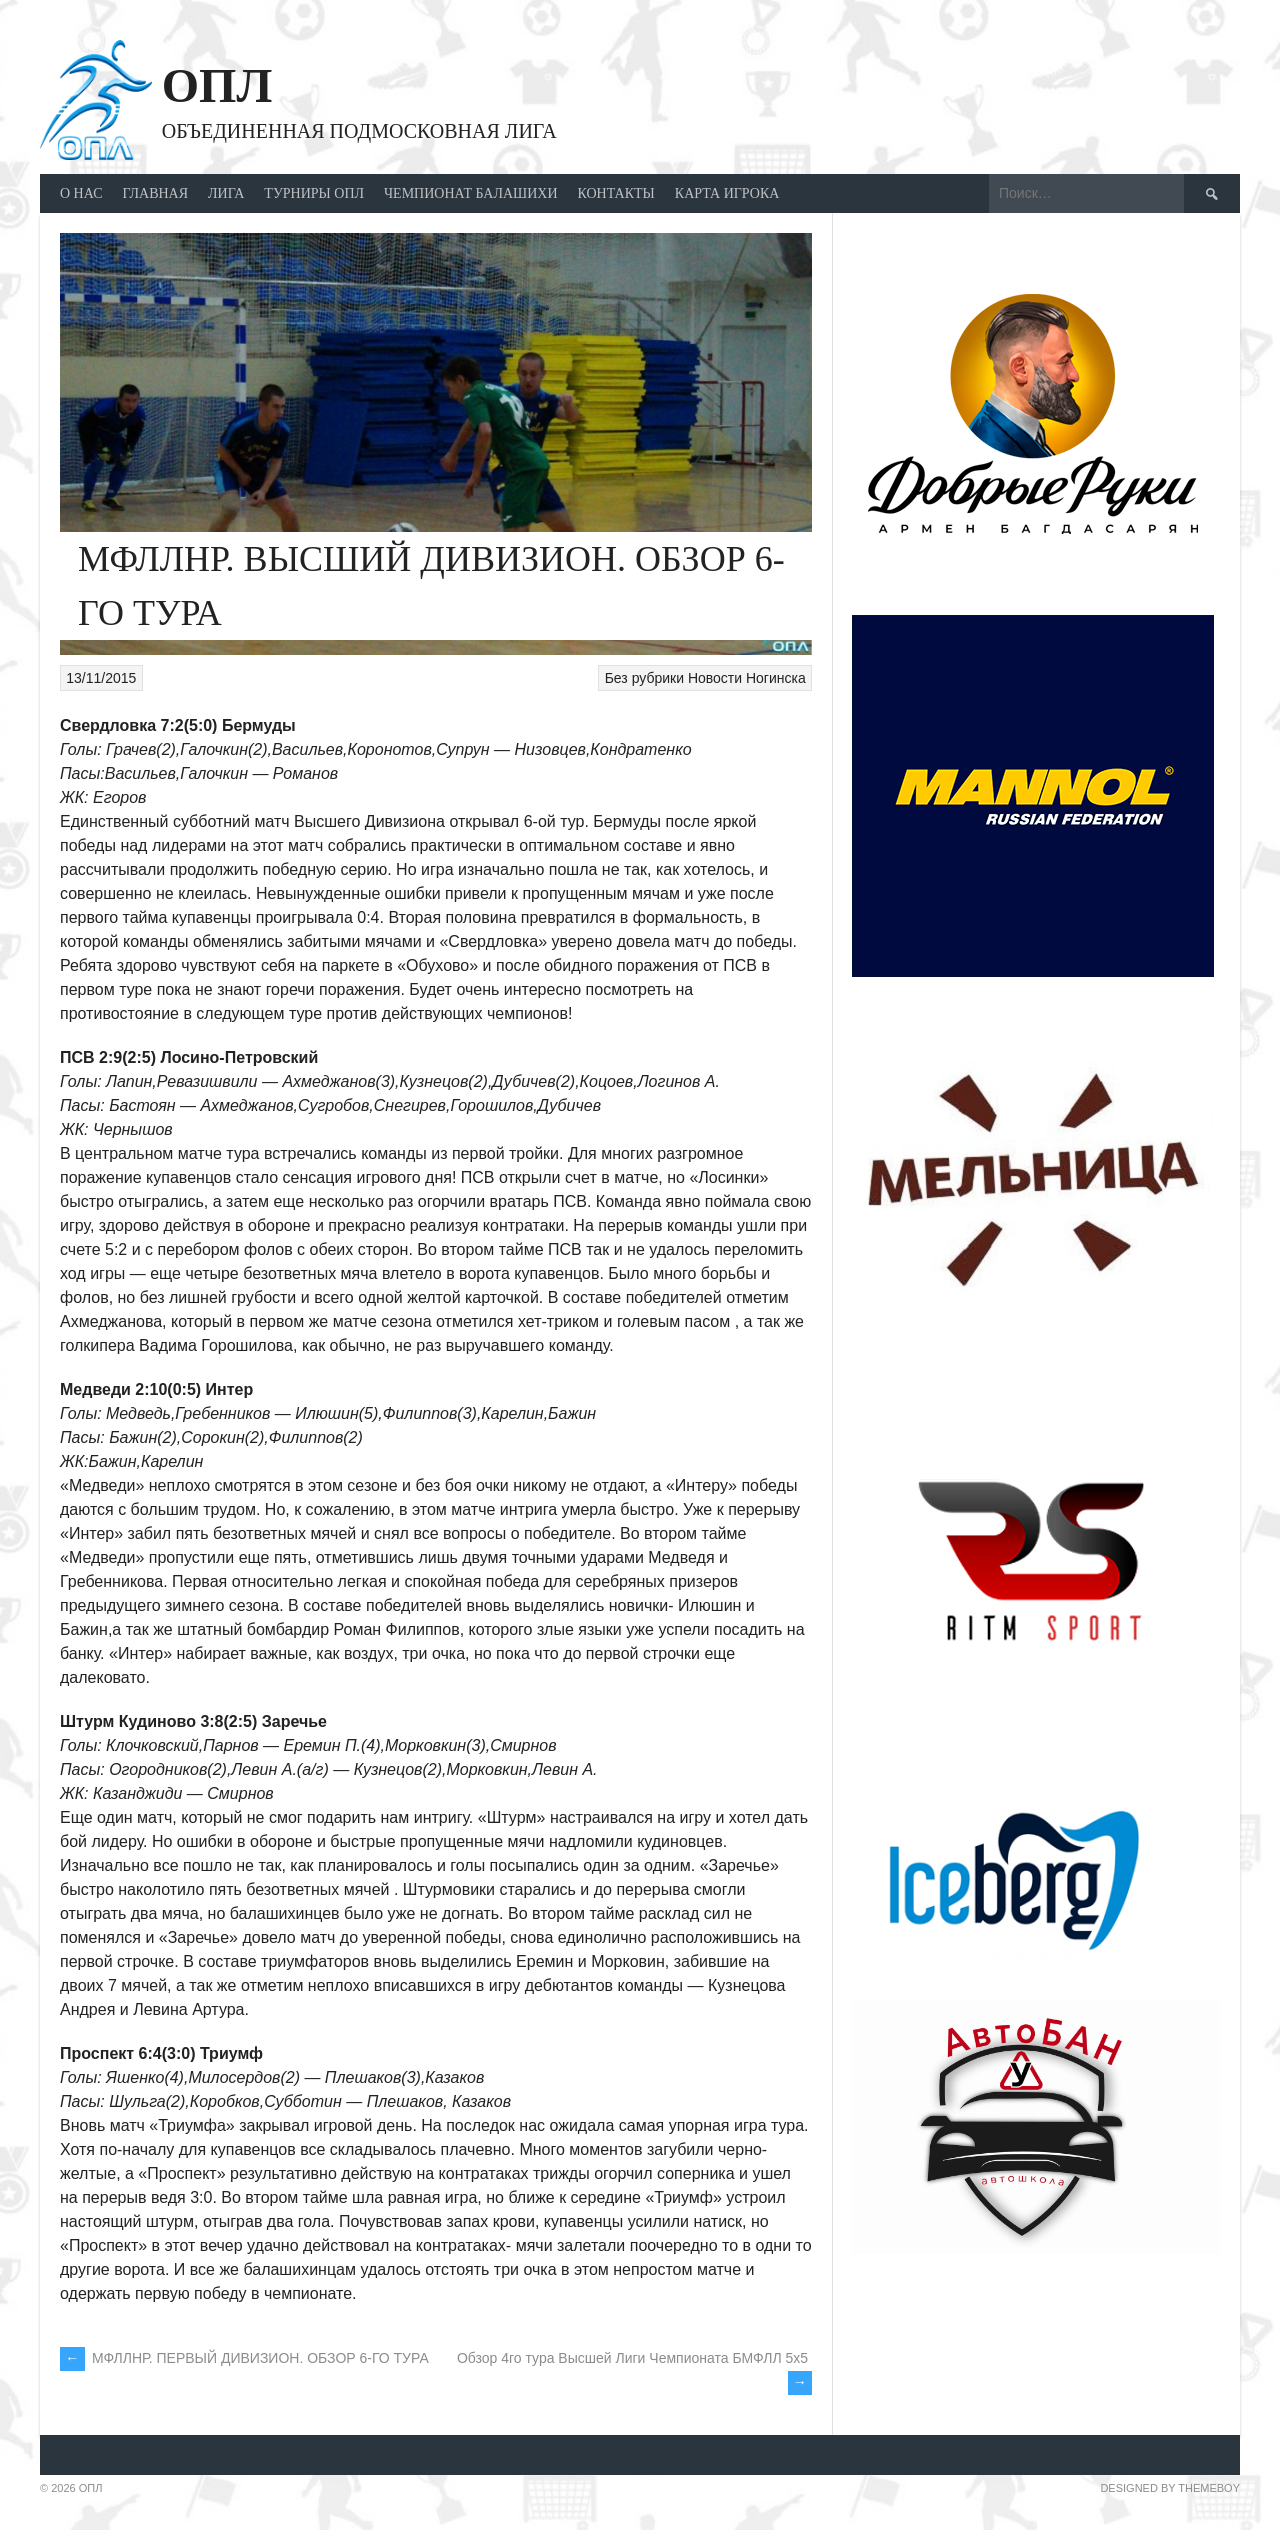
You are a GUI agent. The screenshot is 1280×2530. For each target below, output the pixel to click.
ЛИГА (226, 193)
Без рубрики (644, 678)
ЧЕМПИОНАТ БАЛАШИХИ (471, 193)
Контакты (616, 193)
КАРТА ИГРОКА (727, 193)
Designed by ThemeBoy (1170, 2488)
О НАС (81, 193)
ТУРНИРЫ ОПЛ (314, 193)
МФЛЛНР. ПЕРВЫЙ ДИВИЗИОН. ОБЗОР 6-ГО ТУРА (244, 2358)
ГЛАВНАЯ (155, 193)
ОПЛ (217, 85)
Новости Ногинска (747, 678)
